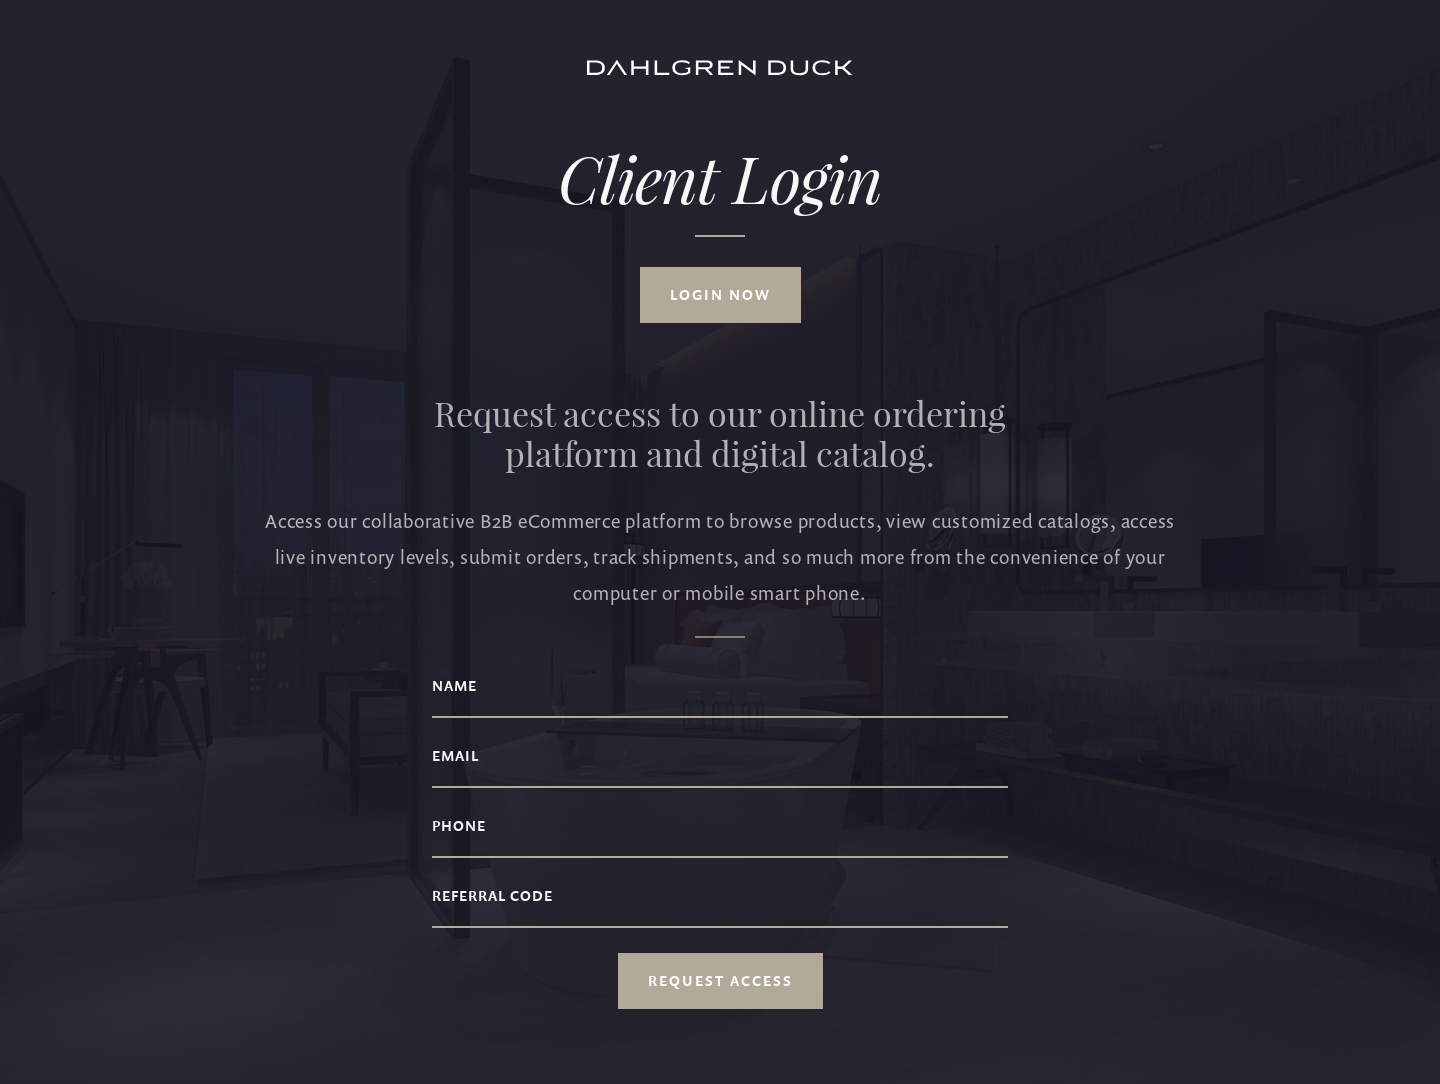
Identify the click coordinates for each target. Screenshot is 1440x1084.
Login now (720, 296)
